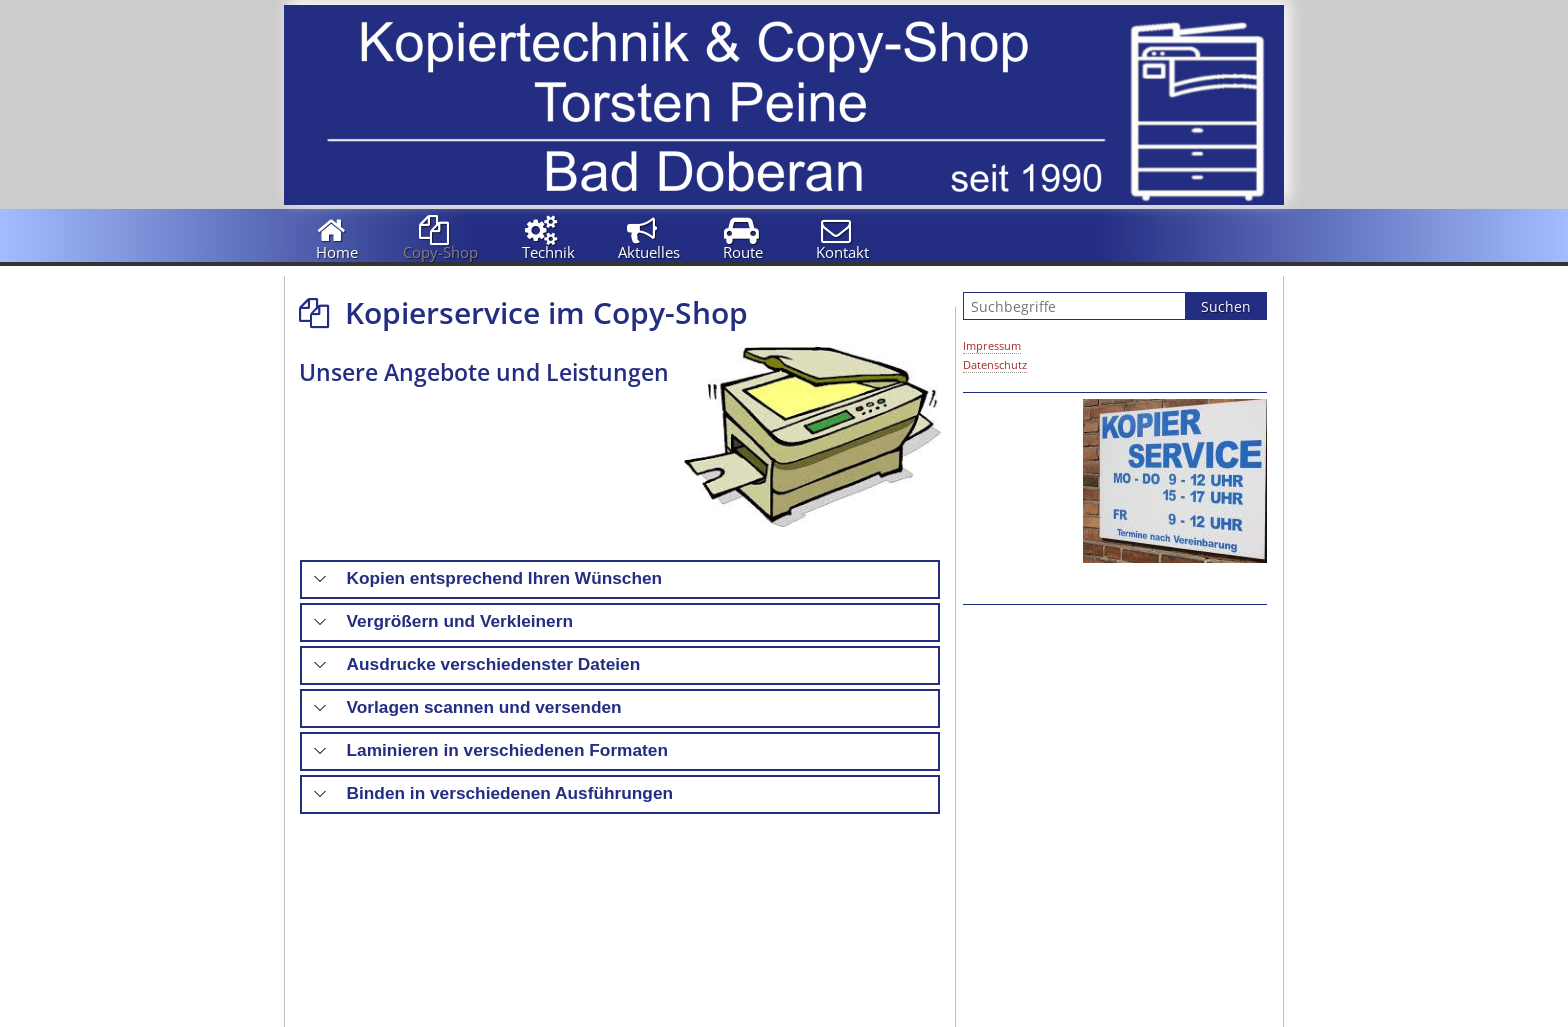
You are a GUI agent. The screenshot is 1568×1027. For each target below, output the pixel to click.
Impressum (992, 345)
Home (337, 252)
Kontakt (842, 252)
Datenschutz (995, 364)
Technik (548, 252)
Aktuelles (649, 252)
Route (743, 252)
